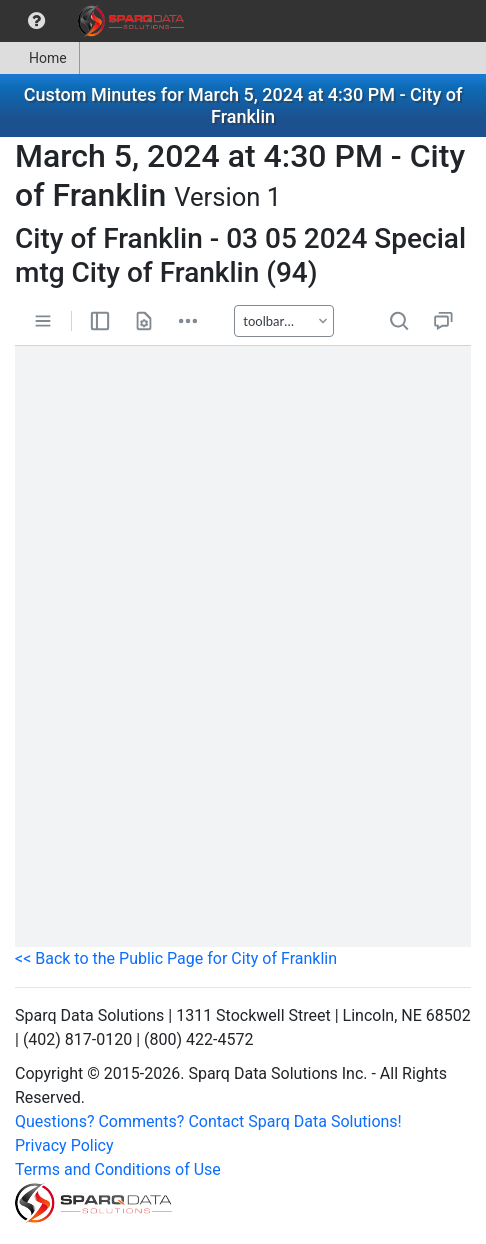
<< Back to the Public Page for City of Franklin (176, 958)
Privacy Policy (64, 1145)
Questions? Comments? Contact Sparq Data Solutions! (208, 1121)
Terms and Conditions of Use (118, 1169)
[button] (36, 21)
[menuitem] (36, 21)
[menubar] (97, 21)
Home (39, 58)
